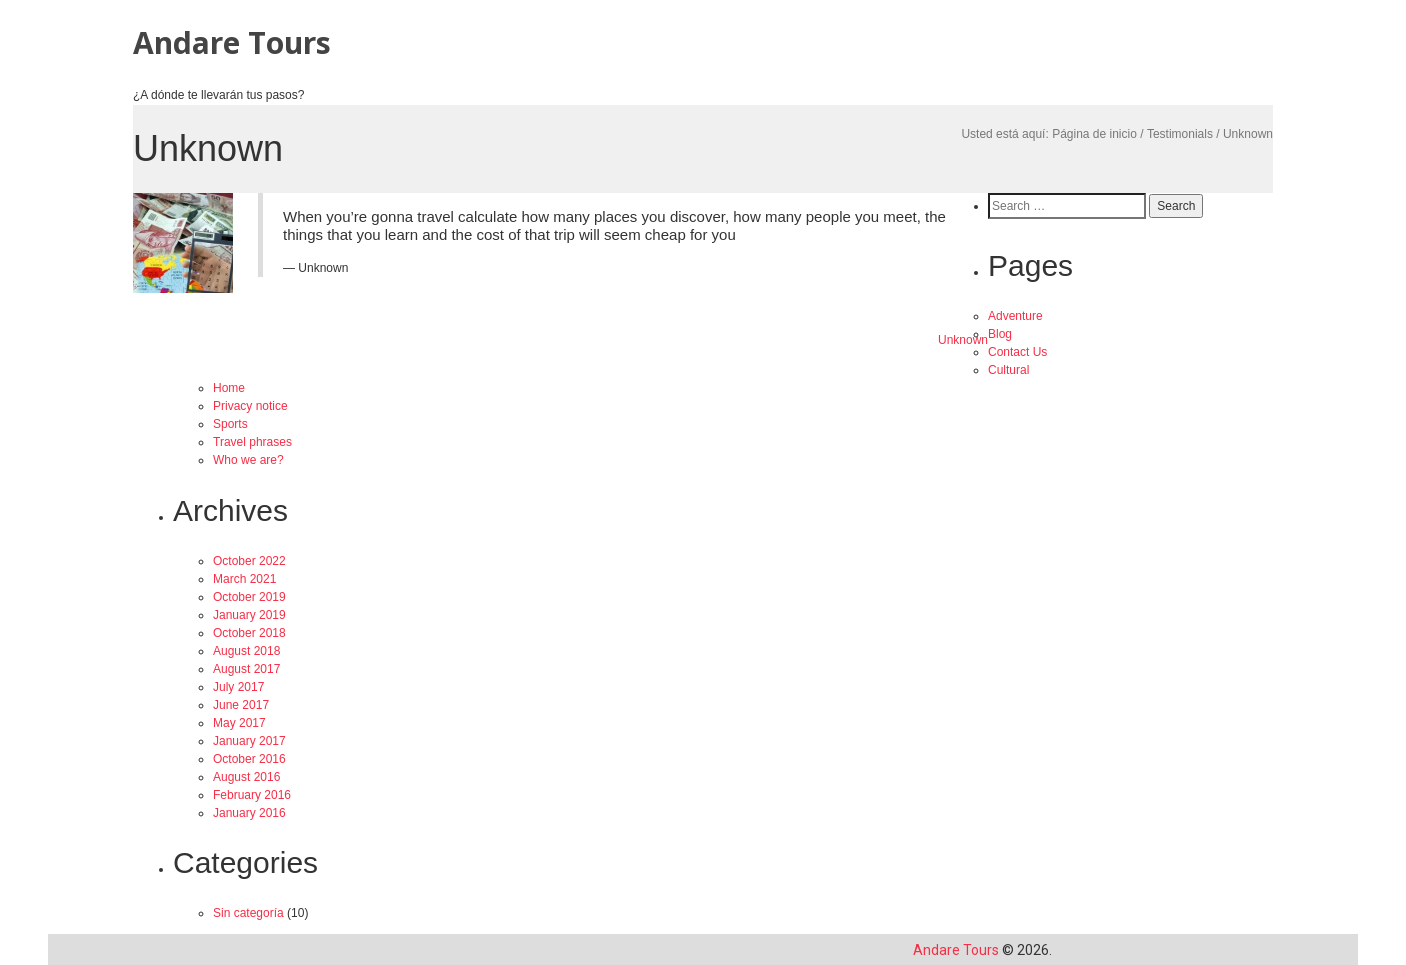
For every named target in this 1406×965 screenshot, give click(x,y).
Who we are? (248, 460)
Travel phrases (252, 442)
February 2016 (252, 795)
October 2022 (249, 561)
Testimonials (1180, 134)
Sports (230, 424)
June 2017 (241, 705)
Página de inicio (1094, 134)
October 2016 (249, 759)
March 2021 (244, 579)
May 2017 (239, 723)
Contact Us (1017, 352)
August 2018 (246, 651)
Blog (1000, 334)
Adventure (1015, 316)
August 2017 (246, 669)
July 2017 (238, 687)
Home (229, 388)
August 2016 (246, 777)
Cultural (1008, 370)
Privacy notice (250, 406)
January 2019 (249, 615)
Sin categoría (248, 913)
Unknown (963, 340)
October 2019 (249, 597)
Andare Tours (232, 42)
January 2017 (249, 741)
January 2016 (249, 813)
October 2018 (249, 633)
